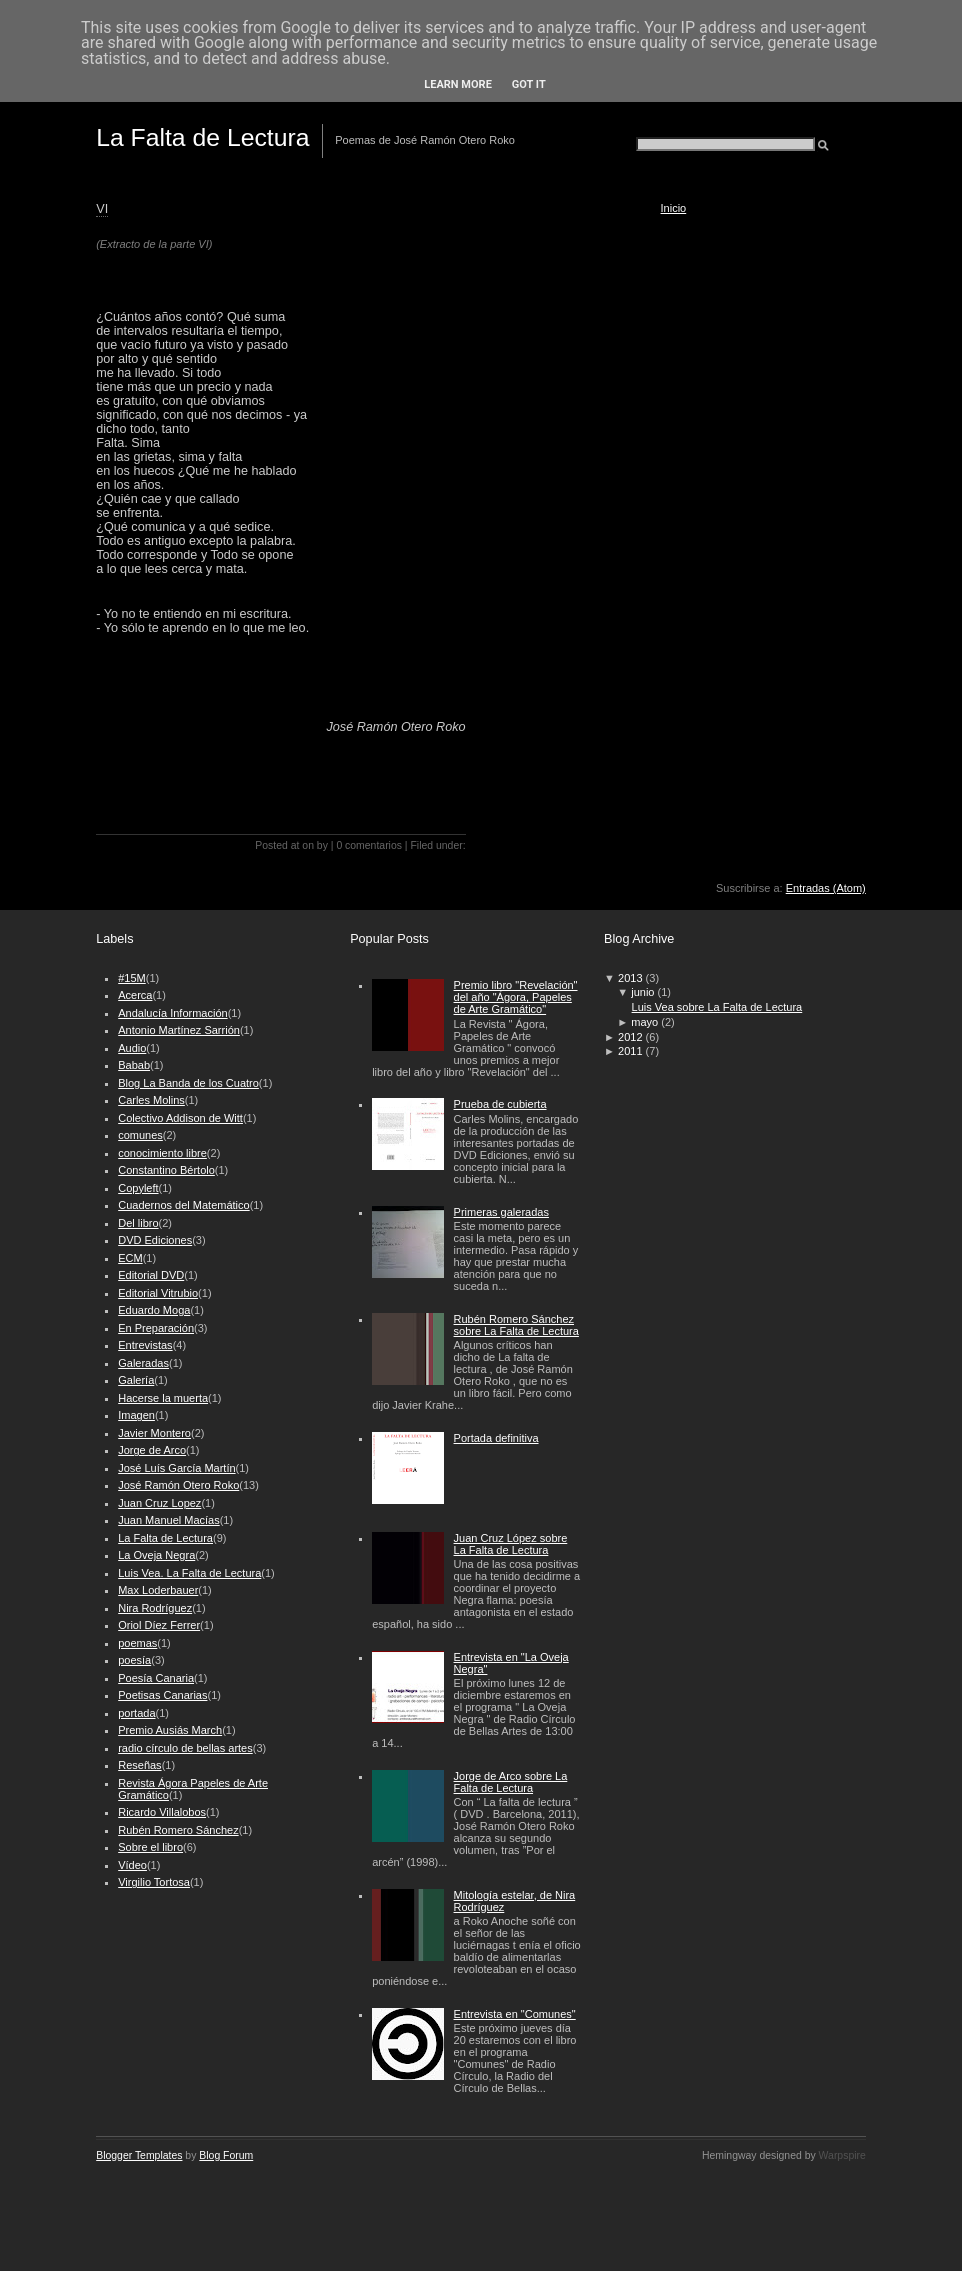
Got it (529, 84)
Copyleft (138, 1188)
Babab (134, 1065)
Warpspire (842, 2155)
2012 (630, 1037)
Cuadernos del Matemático (183, 1205)
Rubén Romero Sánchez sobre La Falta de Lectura (516, 1325)
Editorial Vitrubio (158, 1293)
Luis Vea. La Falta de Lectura (189, 1573)
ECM (130, 1258)
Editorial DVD (151, 1275)
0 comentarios (369, 845)
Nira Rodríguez (155, 1608)
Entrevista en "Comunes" (515, 2014)
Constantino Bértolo (166, 1170)
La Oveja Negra (156, 1555)
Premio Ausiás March (170, 1730)
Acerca (135, 995)
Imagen (136, 1415)
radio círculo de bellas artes (185, 1748)
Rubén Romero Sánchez (178, 1830)
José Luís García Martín (176, 1468)
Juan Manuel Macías (169, 1520)
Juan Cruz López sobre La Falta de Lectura (511, 1544)
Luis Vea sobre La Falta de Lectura (717, 1007)
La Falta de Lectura (202, 137)
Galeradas (143, 1363)
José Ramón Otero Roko (178, 1485)
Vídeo (132, 1865)
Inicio (674, 208)
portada (136, 1713)
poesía (134, 1660)
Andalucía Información (172, 1013)
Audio (132, 1048)
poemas (137, 1643)
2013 (630, 978)
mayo (644, 1022)
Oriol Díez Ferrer (159, 1625)
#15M (132, 978)
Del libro (138, 1223)
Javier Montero (154, 1433)
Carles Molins (151, 1100)
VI (102, 209)
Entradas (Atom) (826, 888)
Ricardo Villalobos (162, 1812)
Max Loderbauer (158, 1590)
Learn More (458, 84)
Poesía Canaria (156, 1678)
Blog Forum (226, 2155)
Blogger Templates (139, 2155)
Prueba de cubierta (500, 1104)
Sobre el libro (150, 1847)
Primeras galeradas (501, 1212)
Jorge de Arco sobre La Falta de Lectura (511, 1782)
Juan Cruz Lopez (159, 1503)
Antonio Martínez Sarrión (179, 1030)
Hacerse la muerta (163, 1398)
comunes (140, 1135)
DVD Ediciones (155, 1240)
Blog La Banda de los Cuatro (188, 1083)
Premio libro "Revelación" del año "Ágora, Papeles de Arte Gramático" (516, 997)
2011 (630, 1051)
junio (642, 992)
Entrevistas (145, 1345)
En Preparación (156, 1328)
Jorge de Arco (152, 1450)
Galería (136, 1380)
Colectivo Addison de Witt (180, 1118)
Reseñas (139, 1765)
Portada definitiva (496, 1438)
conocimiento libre (162, 1153)
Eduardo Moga (154, 1310)
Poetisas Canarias (162, 1695)
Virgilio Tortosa (154, 1882)
